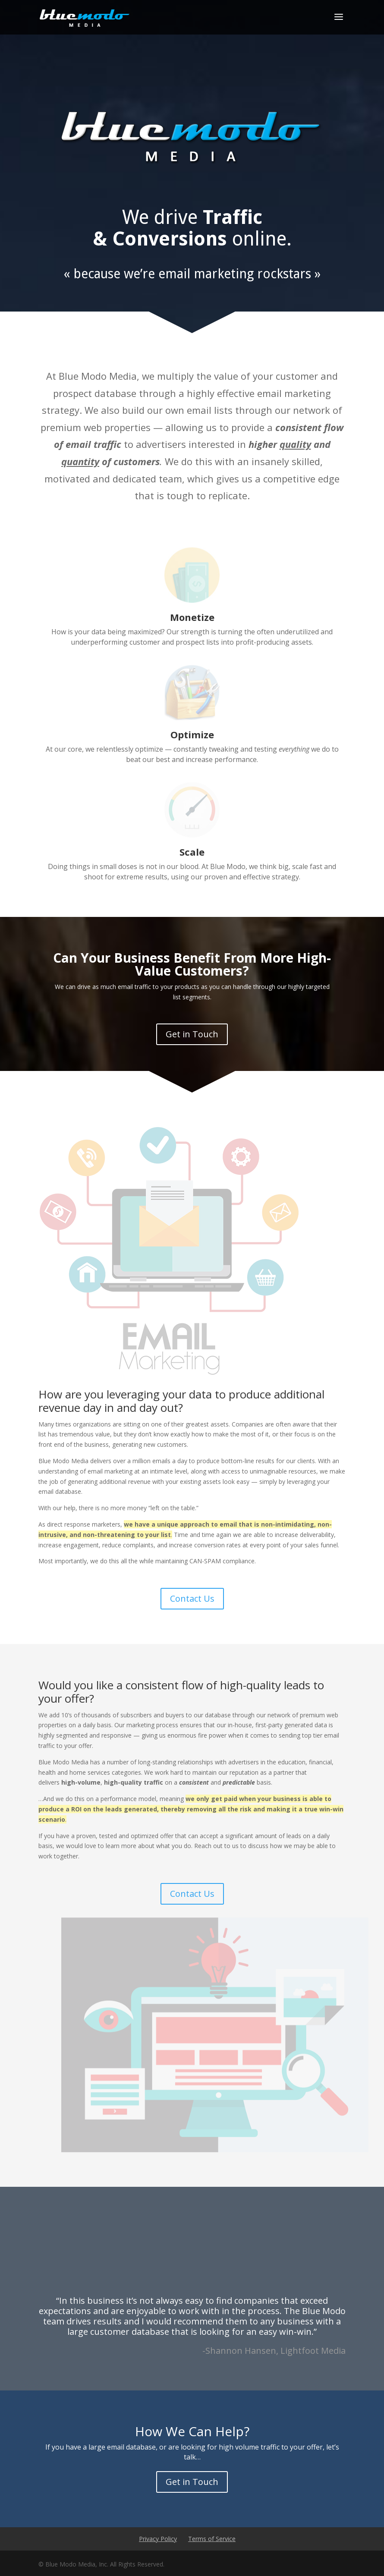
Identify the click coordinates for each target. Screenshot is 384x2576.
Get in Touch (192, 1034)
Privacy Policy (158, 2539)
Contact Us (192, 1598)
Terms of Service (212, 2539)
